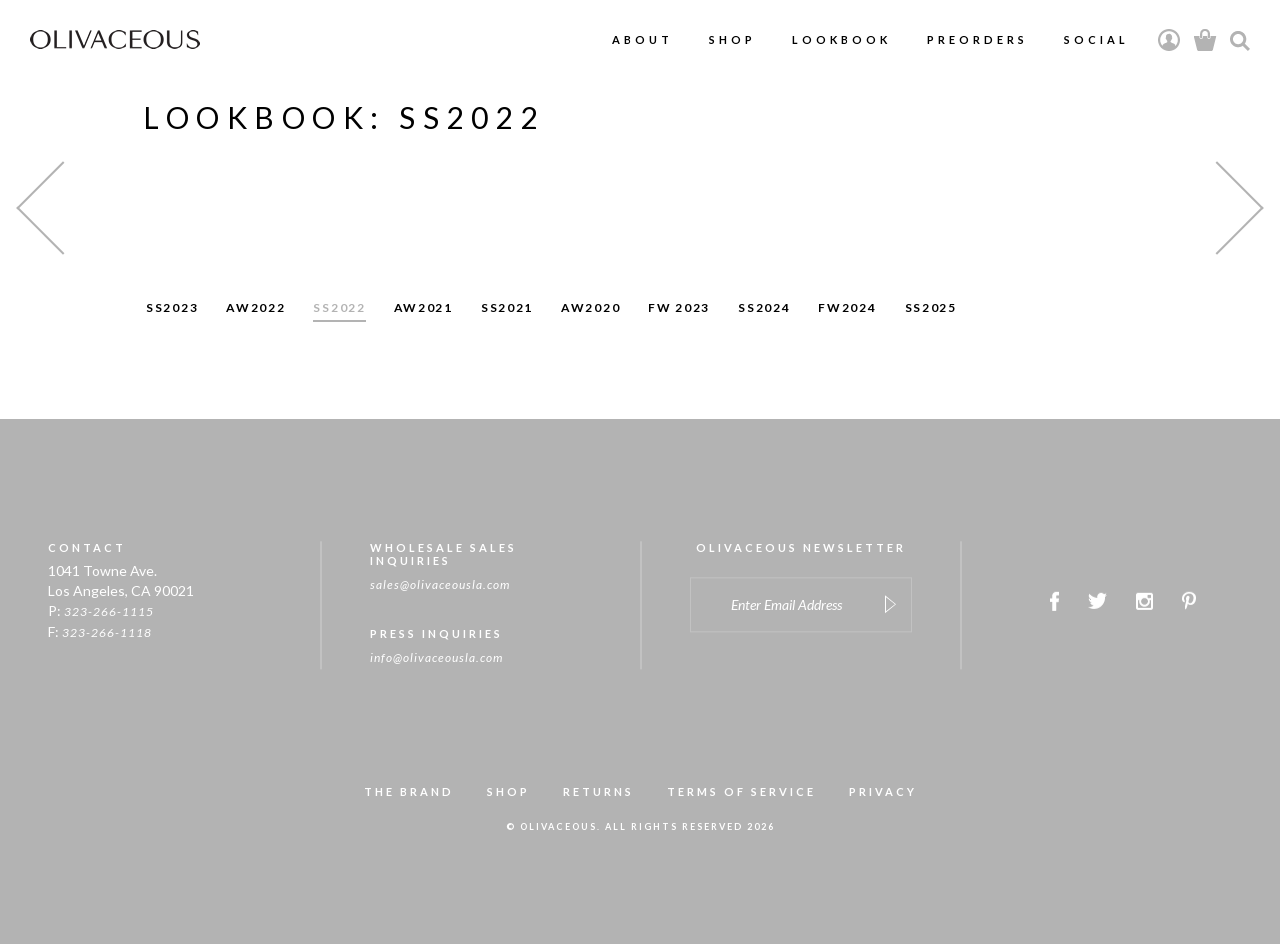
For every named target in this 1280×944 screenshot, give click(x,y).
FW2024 (847, 307)
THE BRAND (409, 792)
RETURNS (598, 792)
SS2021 (507, 307)
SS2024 (764, 307)
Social (1096, 39)
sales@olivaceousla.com (440, 585)
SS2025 (931, 307)
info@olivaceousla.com (436, 658)
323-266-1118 (107, 634)
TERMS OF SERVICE (741, 792)
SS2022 (339, 307)
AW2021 (423, 307)
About (642, 39)
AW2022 (255, 307)
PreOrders (977, 39)
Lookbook (841, 39)
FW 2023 (679, 307)
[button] (62, 207)
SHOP (508, 792)
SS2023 (172, 307)
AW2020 (590, 307)
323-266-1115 (109, 612)
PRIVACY (883, 792)
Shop (732, 39)
